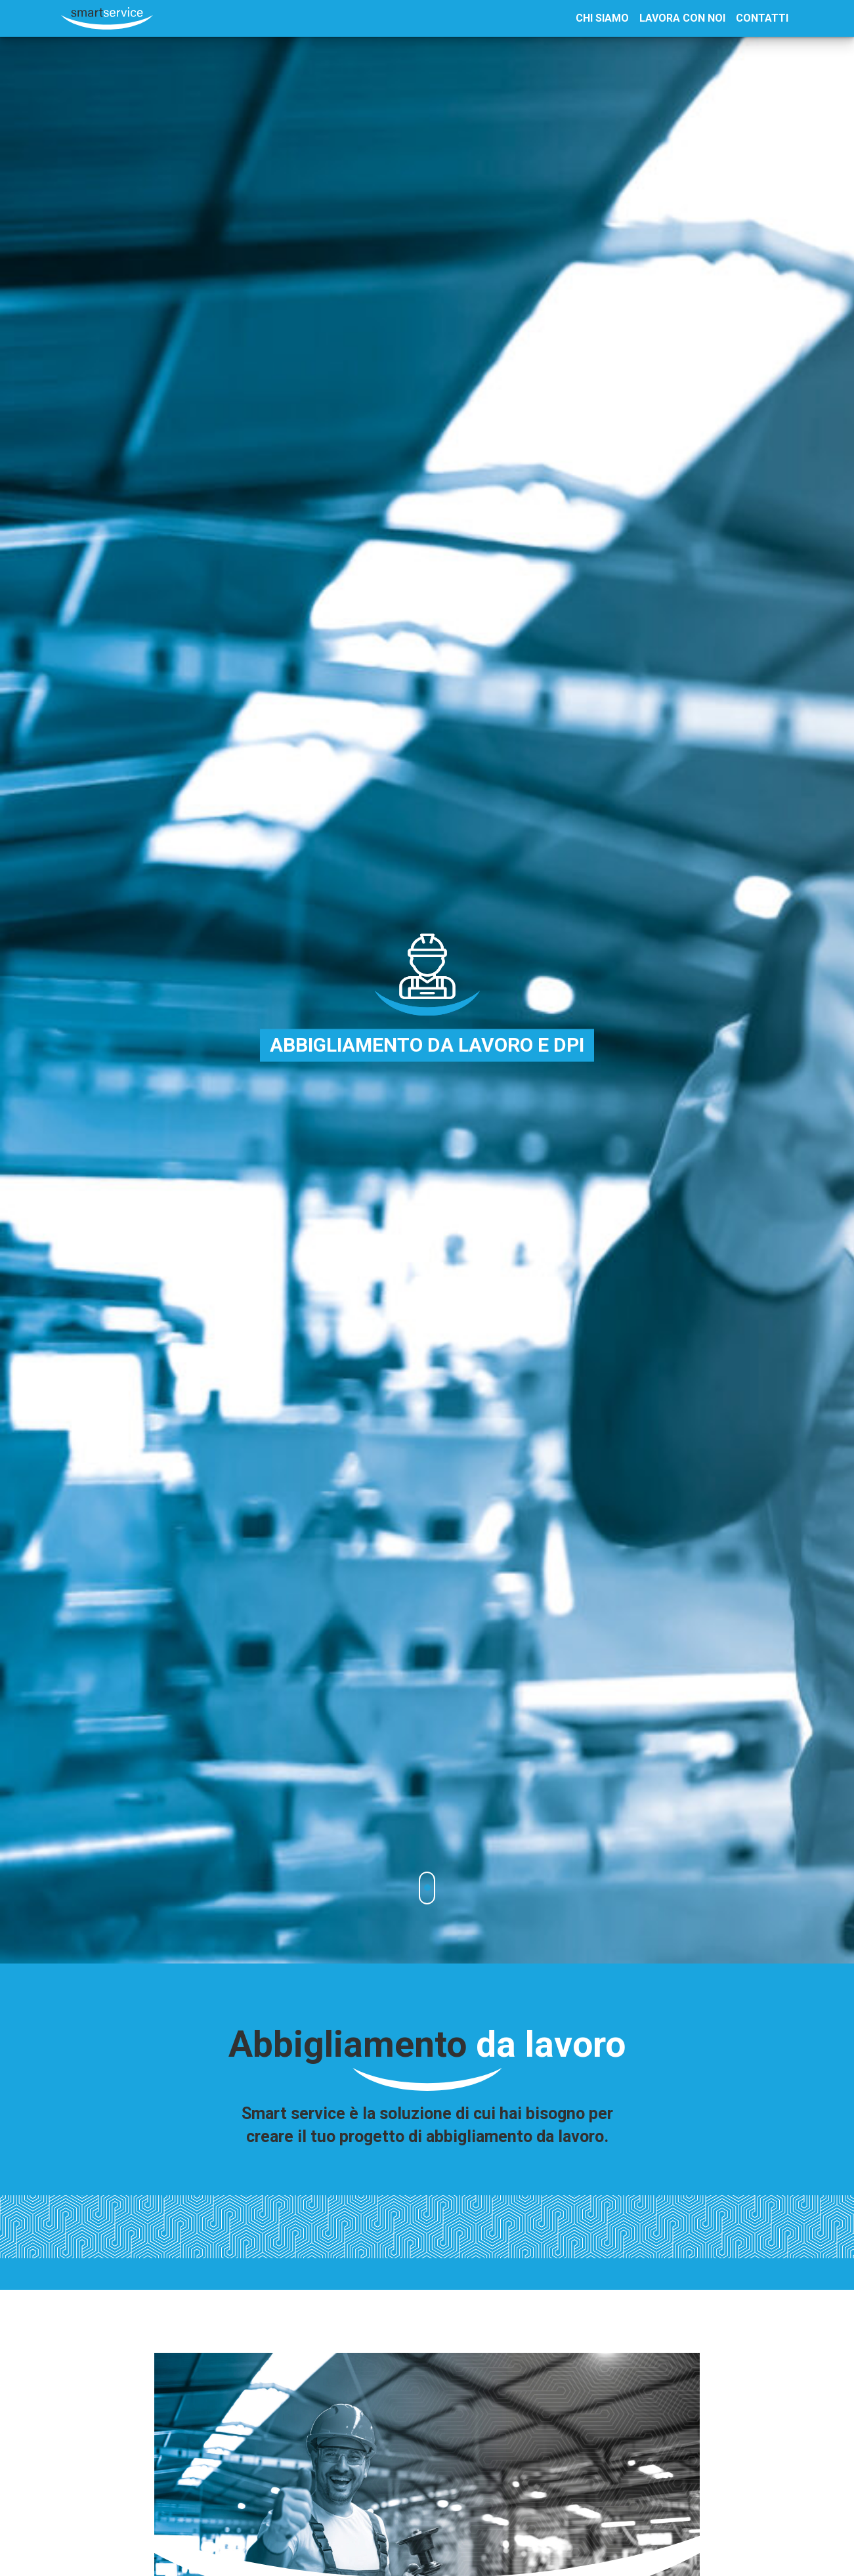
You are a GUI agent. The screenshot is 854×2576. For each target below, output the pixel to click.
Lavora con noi (682, 18)
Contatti (762, 18)
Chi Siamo (602, 18)
